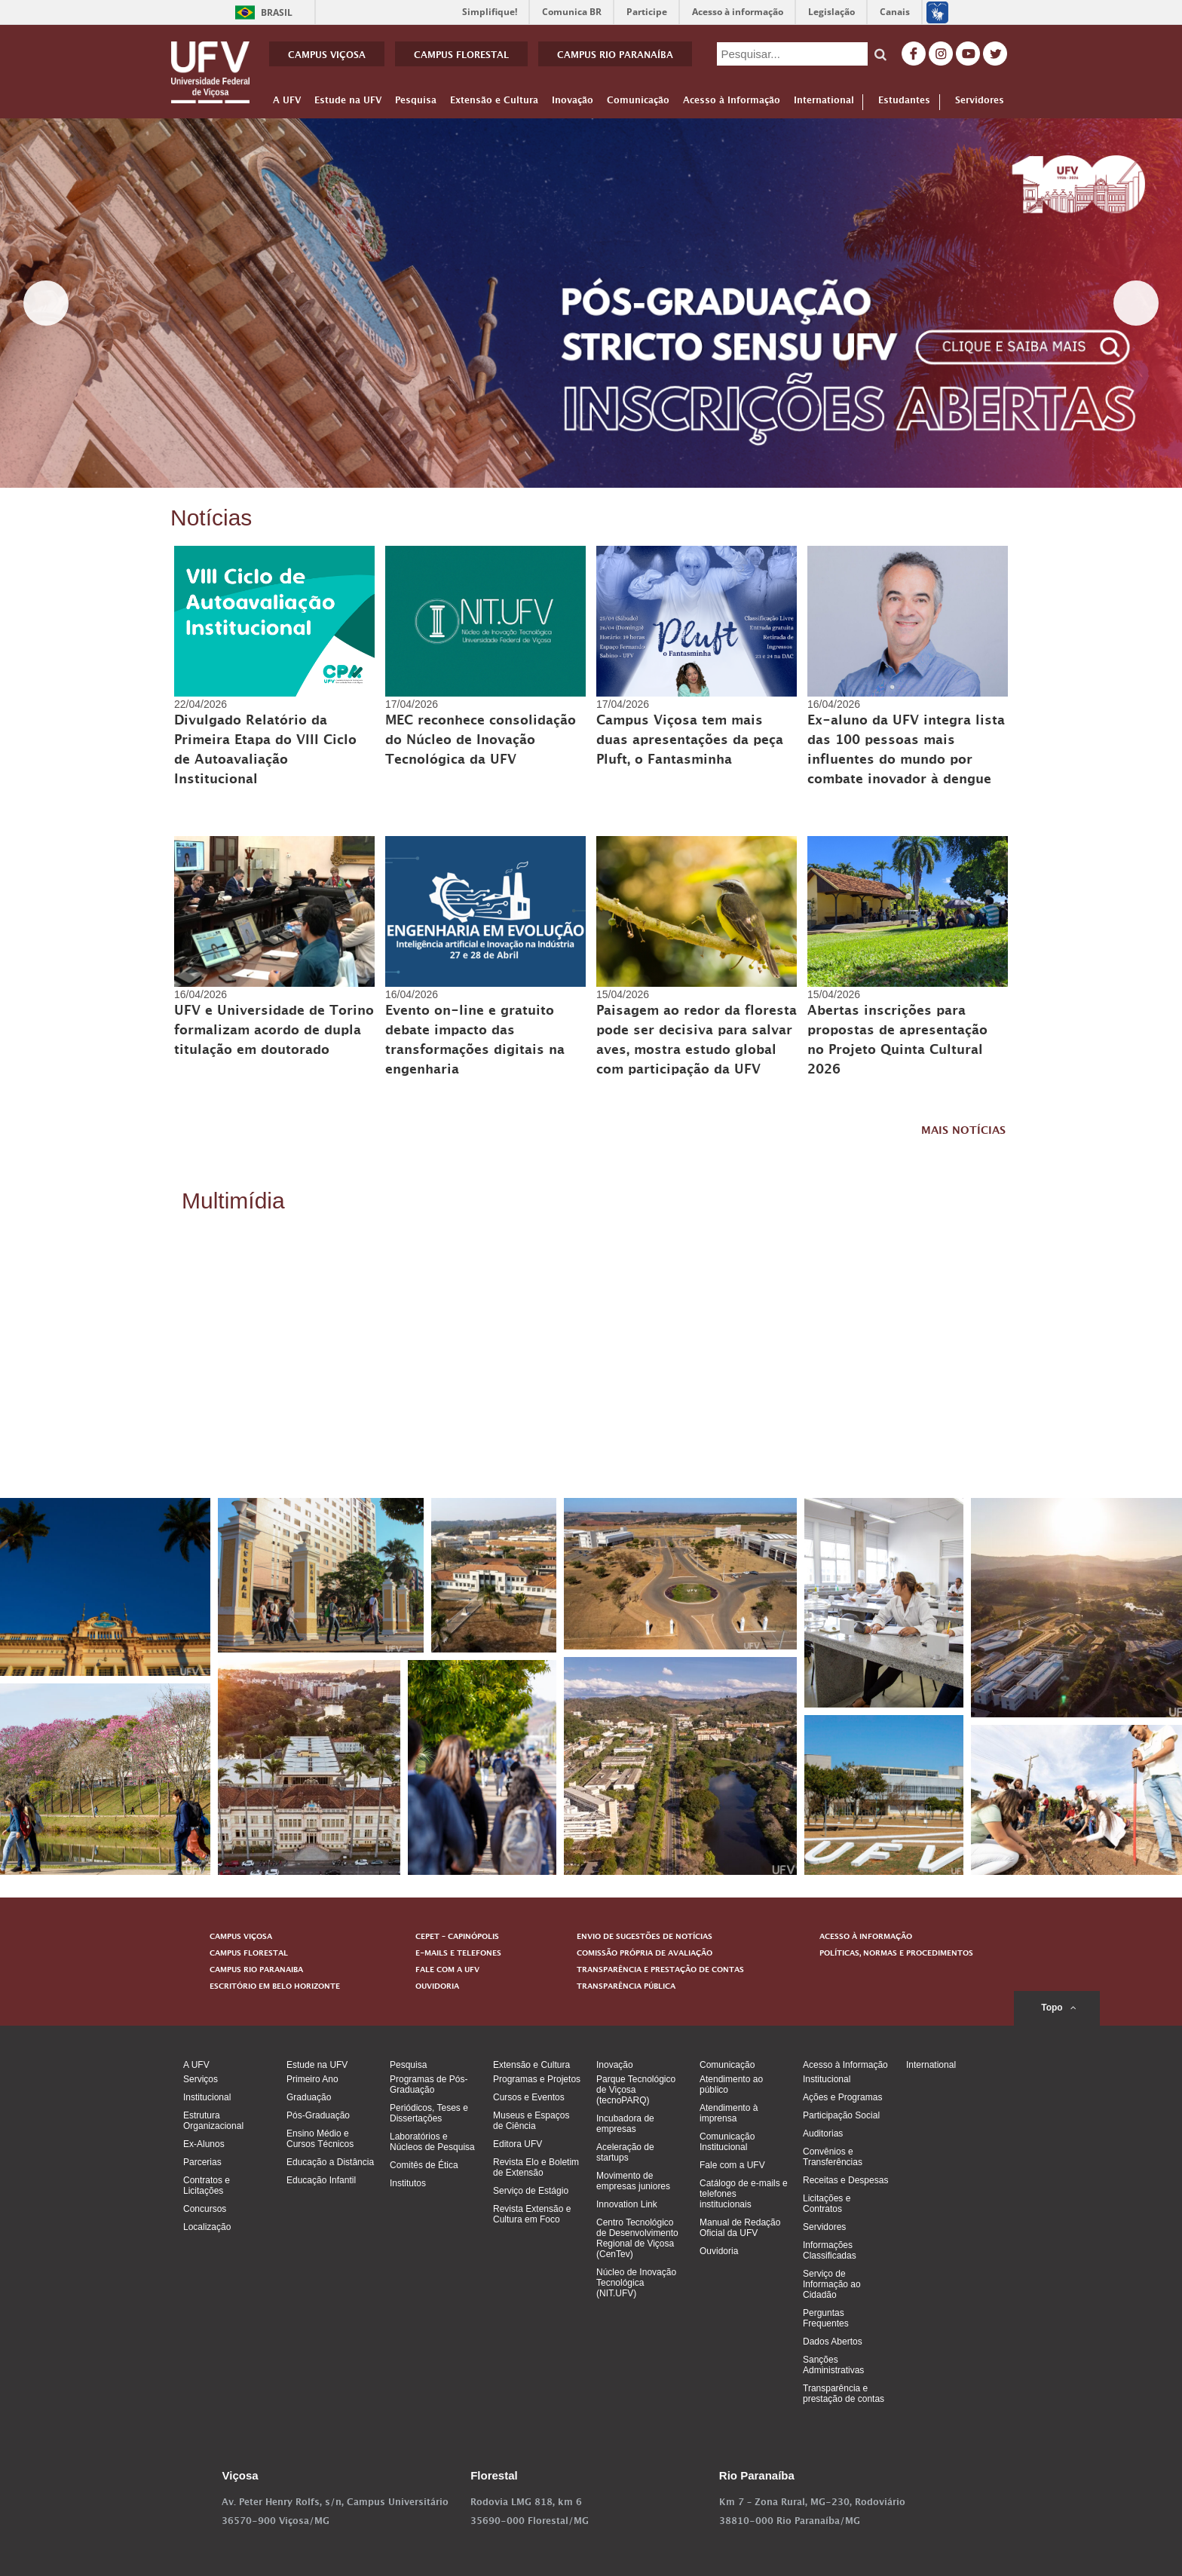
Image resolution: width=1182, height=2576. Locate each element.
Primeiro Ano (312, 2079)
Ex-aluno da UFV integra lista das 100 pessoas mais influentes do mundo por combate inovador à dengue (906, 751)
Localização (207, 2227)
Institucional (207, 2097)
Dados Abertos (832, 2341)
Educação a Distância (330, 2162)
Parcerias (202, 2162)
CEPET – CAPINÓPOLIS (457, 1937)
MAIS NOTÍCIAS (963, 1132)
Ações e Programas (842, 2097)
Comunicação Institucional (727, 2141)
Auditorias (823, 2133)
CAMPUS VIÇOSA (327, 56)
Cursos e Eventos (529, 2097)
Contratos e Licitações (206, 2185)
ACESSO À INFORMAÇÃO (865, 1937)
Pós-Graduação (318, 2115)
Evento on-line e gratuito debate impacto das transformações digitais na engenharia (475, 1042)
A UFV (287, 103)
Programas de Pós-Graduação (428, 2084)
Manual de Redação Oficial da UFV (740, 2227)
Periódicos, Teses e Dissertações (429, 2113)
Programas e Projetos (536, 2079)
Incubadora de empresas (625, 2123)
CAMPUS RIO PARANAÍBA (615, 56)
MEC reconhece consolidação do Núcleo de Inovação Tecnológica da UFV (480, 741)
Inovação (572, 103)
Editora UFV (517, 2144)
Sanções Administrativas (833, 2364)
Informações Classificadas (829, 2250)
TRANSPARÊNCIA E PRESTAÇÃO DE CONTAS (660, 1970)
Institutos (408, 2183)
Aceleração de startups (625, 2152)
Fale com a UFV (732, 2165)
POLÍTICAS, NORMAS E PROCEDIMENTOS (896, 1954)
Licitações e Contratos (826, 2203)
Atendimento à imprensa (729, 2113)
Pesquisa (415, 103)
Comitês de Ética (424, 2165)
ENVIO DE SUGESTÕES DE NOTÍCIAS (644, 1937)
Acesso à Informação (731, 103)
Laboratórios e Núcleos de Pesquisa (432, 2141)
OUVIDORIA (437, 1987)
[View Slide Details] (591, 303)
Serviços (200, 2079)
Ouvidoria (719, 2251)
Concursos (204, 2209)
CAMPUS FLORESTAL (461, 56)
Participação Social (841, 2115)
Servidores (981, 102)
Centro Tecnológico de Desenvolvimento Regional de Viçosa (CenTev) (637, 2238)
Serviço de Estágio (530, 2190)
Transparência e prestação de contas (843, 2393)
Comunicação (638, 103)
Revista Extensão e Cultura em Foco (532, 2214)
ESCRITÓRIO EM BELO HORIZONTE (275, 1987)
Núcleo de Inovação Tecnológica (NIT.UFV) (636, 2283)
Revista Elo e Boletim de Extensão (536, 2167)
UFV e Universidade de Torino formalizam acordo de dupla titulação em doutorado (274, 1032)
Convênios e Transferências (832, 2156)
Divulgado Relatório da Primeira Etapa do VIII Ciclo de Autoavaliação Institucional (265, 751)
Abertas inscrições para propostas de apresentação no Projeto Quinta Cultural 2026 (897, 1042)
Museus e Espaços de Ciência (531, 2120)
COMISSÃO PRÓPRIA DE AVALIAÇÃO (644, 1954)
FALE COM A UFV (447, 1970)
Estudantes (909, 102)
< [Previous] (46, 303)
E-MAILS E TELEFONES (458, 1954)
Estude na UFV (347, 103)
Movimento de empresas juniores (633, 2181)
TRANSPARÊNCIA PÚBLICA (626, 1987)
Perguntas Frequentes (826, 2318)
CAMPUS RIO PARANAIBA (256, 1970)
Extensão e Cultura (494, 103)
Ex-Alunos (204, 2144)
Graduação (308, 2097)
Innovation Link (626, 2204)
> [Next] (1136, 303)
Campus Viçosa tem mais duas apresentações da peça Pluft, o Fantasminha (689, 741)
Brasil (261, 12)
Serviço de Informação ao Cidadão (832, 2284)
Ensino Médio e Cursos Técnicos (320, 2138)
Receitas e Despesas (845, 2180)
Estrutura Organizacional (213, 2120)
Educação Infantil (321, 2180)
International (824, 103)
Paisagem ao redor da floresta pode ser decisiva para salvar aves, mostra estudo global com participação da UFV (696, 1042)
